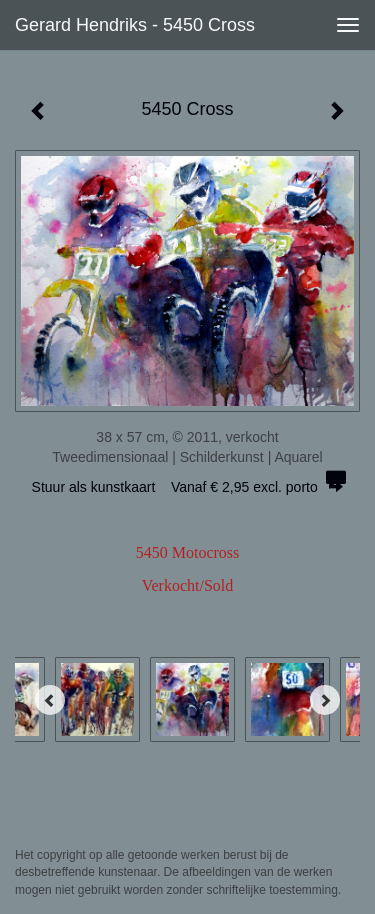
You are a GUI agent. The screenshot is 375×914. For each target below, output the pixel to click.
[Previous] (50, 700)
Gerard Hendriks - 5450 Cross (135, 25)
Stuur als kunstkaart (188, 487)
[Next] (325, 700)
